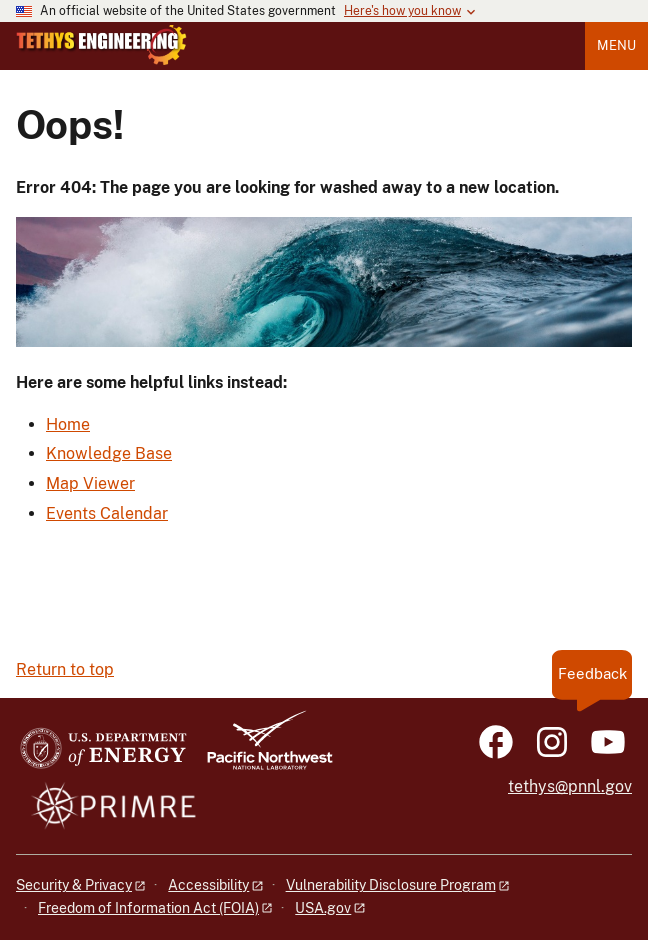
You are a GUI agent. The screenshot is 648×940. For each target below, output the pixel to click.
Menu (616, 45)
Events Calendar (107, 513)
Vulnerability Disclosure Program (391, 885)
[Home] (101, 60)
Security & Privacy (74, 885)
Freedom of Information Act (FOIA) (148, 908)
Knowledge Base (109, 453)
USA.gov (323, 908)
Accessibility (208, 885)
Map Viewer (90, 483)
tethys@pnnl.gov (570, 786)
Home (68, 424)
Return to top (65, 669)
